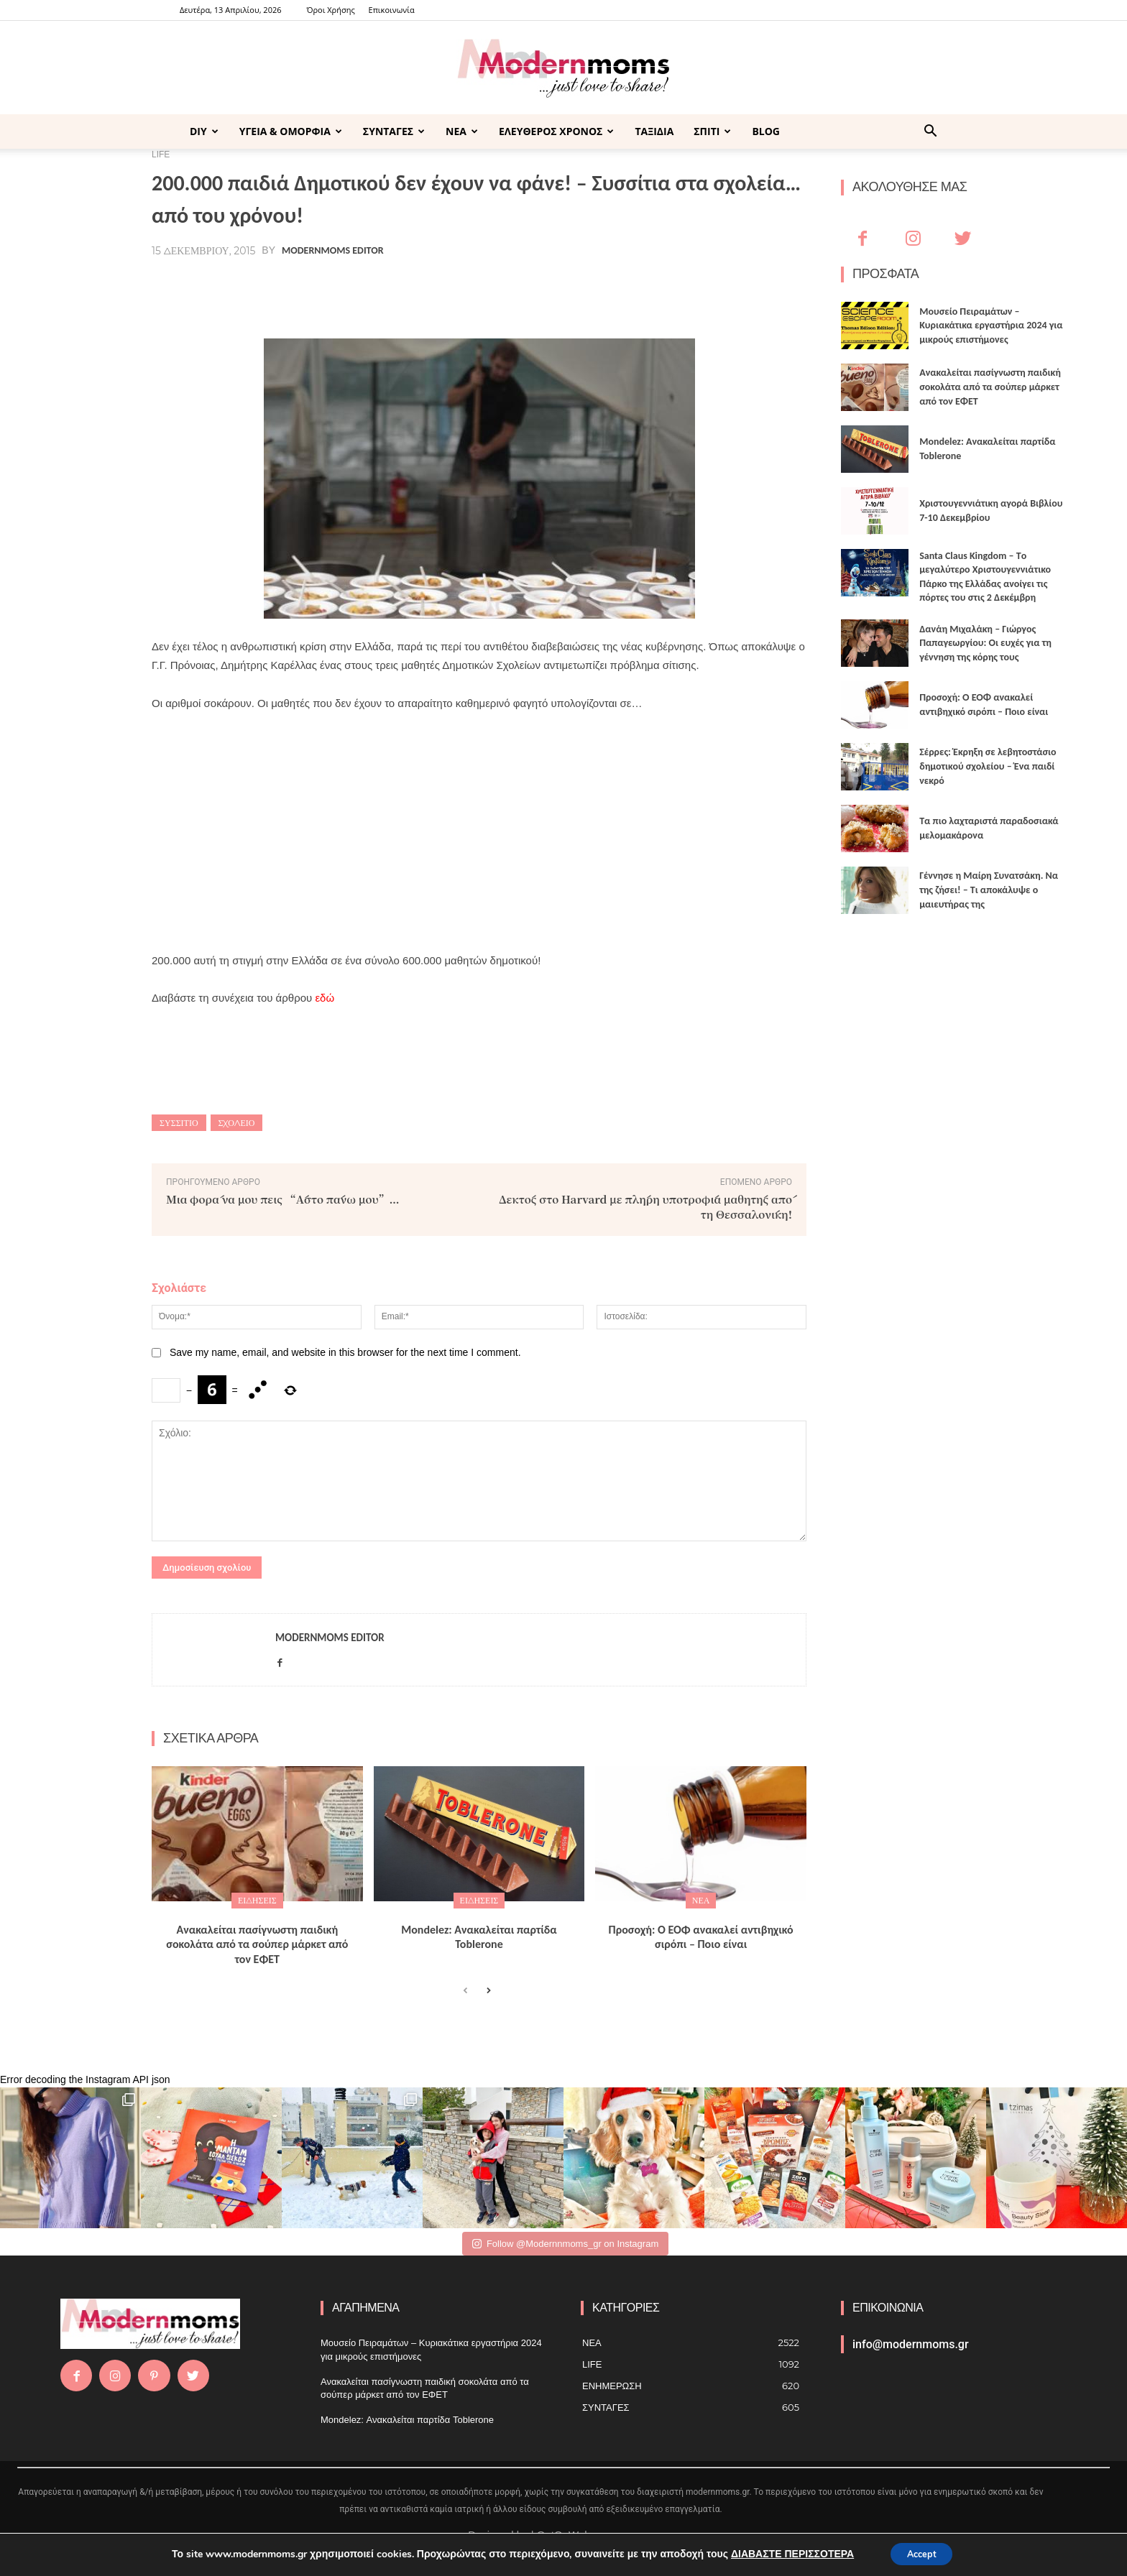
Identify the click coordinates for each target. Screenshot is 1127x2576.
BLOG (766, 131)
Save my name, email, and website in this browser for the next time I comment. (345, 1352)
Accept (921, 2553)
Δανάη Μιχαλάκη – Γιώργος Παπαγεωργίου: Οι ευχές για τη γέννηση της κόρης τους (985, 643)
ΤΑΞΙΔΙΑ (654, 131)
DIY (204, 131)
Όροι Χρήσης (330, 9)
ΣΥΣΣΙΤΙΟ (179, 1122)
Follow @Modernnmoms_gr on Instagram (565, 2243)
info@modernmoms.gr (910, 2344)
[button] (930, 132)
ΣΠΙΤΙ (712, 131)
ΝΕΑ (462, 131)
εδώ (324, 998)
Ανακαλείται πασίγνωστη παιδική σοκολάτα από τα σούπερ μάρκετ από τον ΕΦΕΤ (257, 1945)
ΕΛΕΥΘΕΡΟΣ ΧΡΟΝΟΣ (556, 131)
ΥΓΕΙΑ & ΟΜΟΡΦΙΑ (290, 131)
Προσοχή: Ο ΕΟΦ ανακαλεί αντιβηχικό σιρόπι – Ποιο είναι (701, 1937)
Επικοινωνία (392, 9)
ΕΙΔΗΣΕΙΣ (257, 1900)
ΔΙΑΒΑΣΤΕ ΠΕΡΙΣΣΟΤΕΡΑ (785, 2553)
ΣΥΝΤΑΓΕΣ (394, 131)
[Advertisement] (479, 832)
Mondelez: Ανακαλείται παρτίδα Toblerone (478, 1937)
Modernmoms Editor (332, 251)
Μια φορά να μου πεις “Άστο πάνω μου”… (283, 1198)
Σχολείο (236, 1122)
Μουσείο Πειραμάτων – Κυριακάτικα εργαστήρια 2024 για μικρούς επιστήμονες (990, 325)
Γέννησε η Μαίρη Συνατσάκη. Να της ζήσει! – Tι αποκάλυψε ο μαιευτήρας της (988, 889)
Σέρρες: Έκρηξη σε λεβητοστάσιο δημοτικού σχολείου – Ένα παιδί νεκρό (987, 766)
